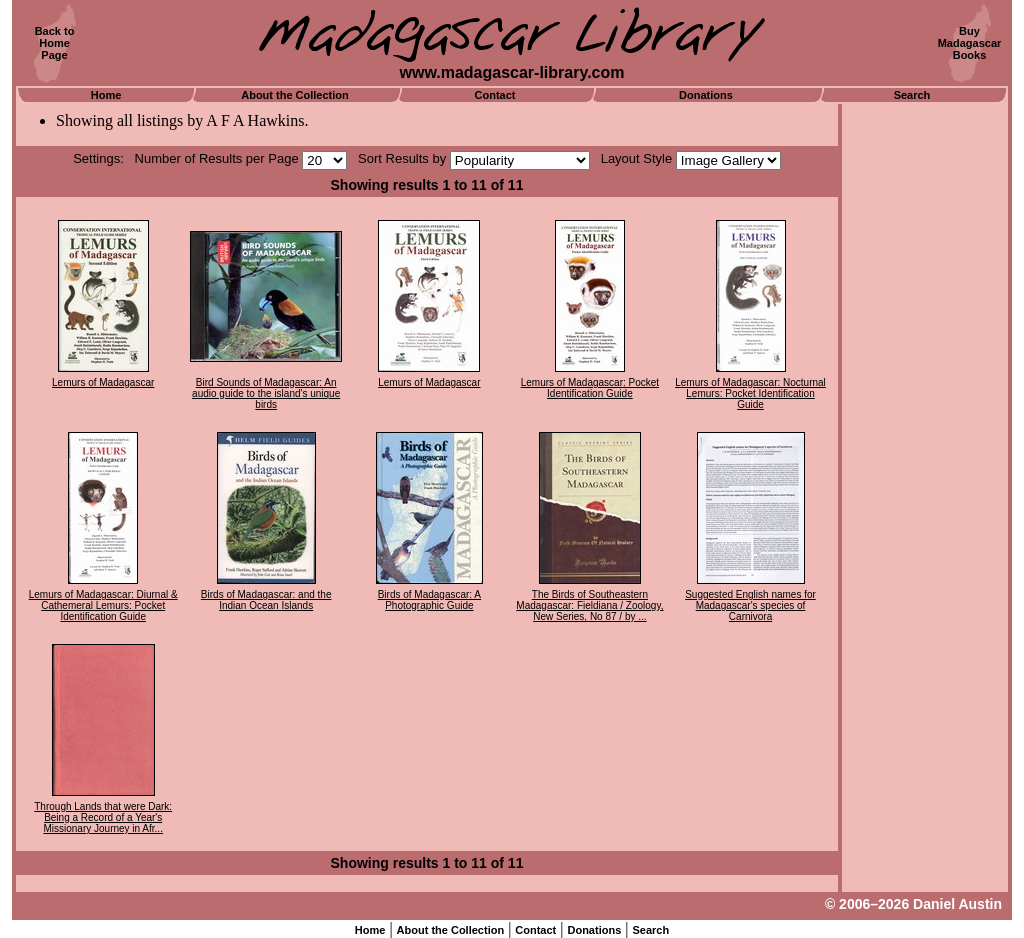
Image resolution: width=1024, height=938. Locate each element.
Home (106, 95)
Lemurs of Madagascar (103, 382)
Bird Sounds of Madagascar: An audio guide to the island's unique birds (266, 393)
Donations (706, 95)
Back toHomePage (55, 43)
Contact (495, 95)
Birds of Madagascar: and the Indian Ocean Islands (266, 600)
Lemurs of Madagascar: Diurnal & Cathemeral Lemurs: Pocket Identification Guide (103, 605)
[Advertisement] (925, 405)
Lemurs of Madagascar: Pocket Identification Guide (590, 388)
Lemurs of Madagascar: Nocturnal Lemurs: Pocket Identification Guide (750, 393)
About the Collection (295, 95)
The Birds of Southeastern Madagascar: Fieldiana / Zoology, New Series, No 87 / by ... (589, 605)
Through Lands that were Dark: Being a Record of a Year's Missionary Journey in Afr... (103, 817)
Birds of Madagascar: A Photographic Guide (429, 600)
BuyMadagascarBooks (970, 43)
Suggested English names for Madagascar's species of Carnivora (750, 605)
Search (912, 95)
